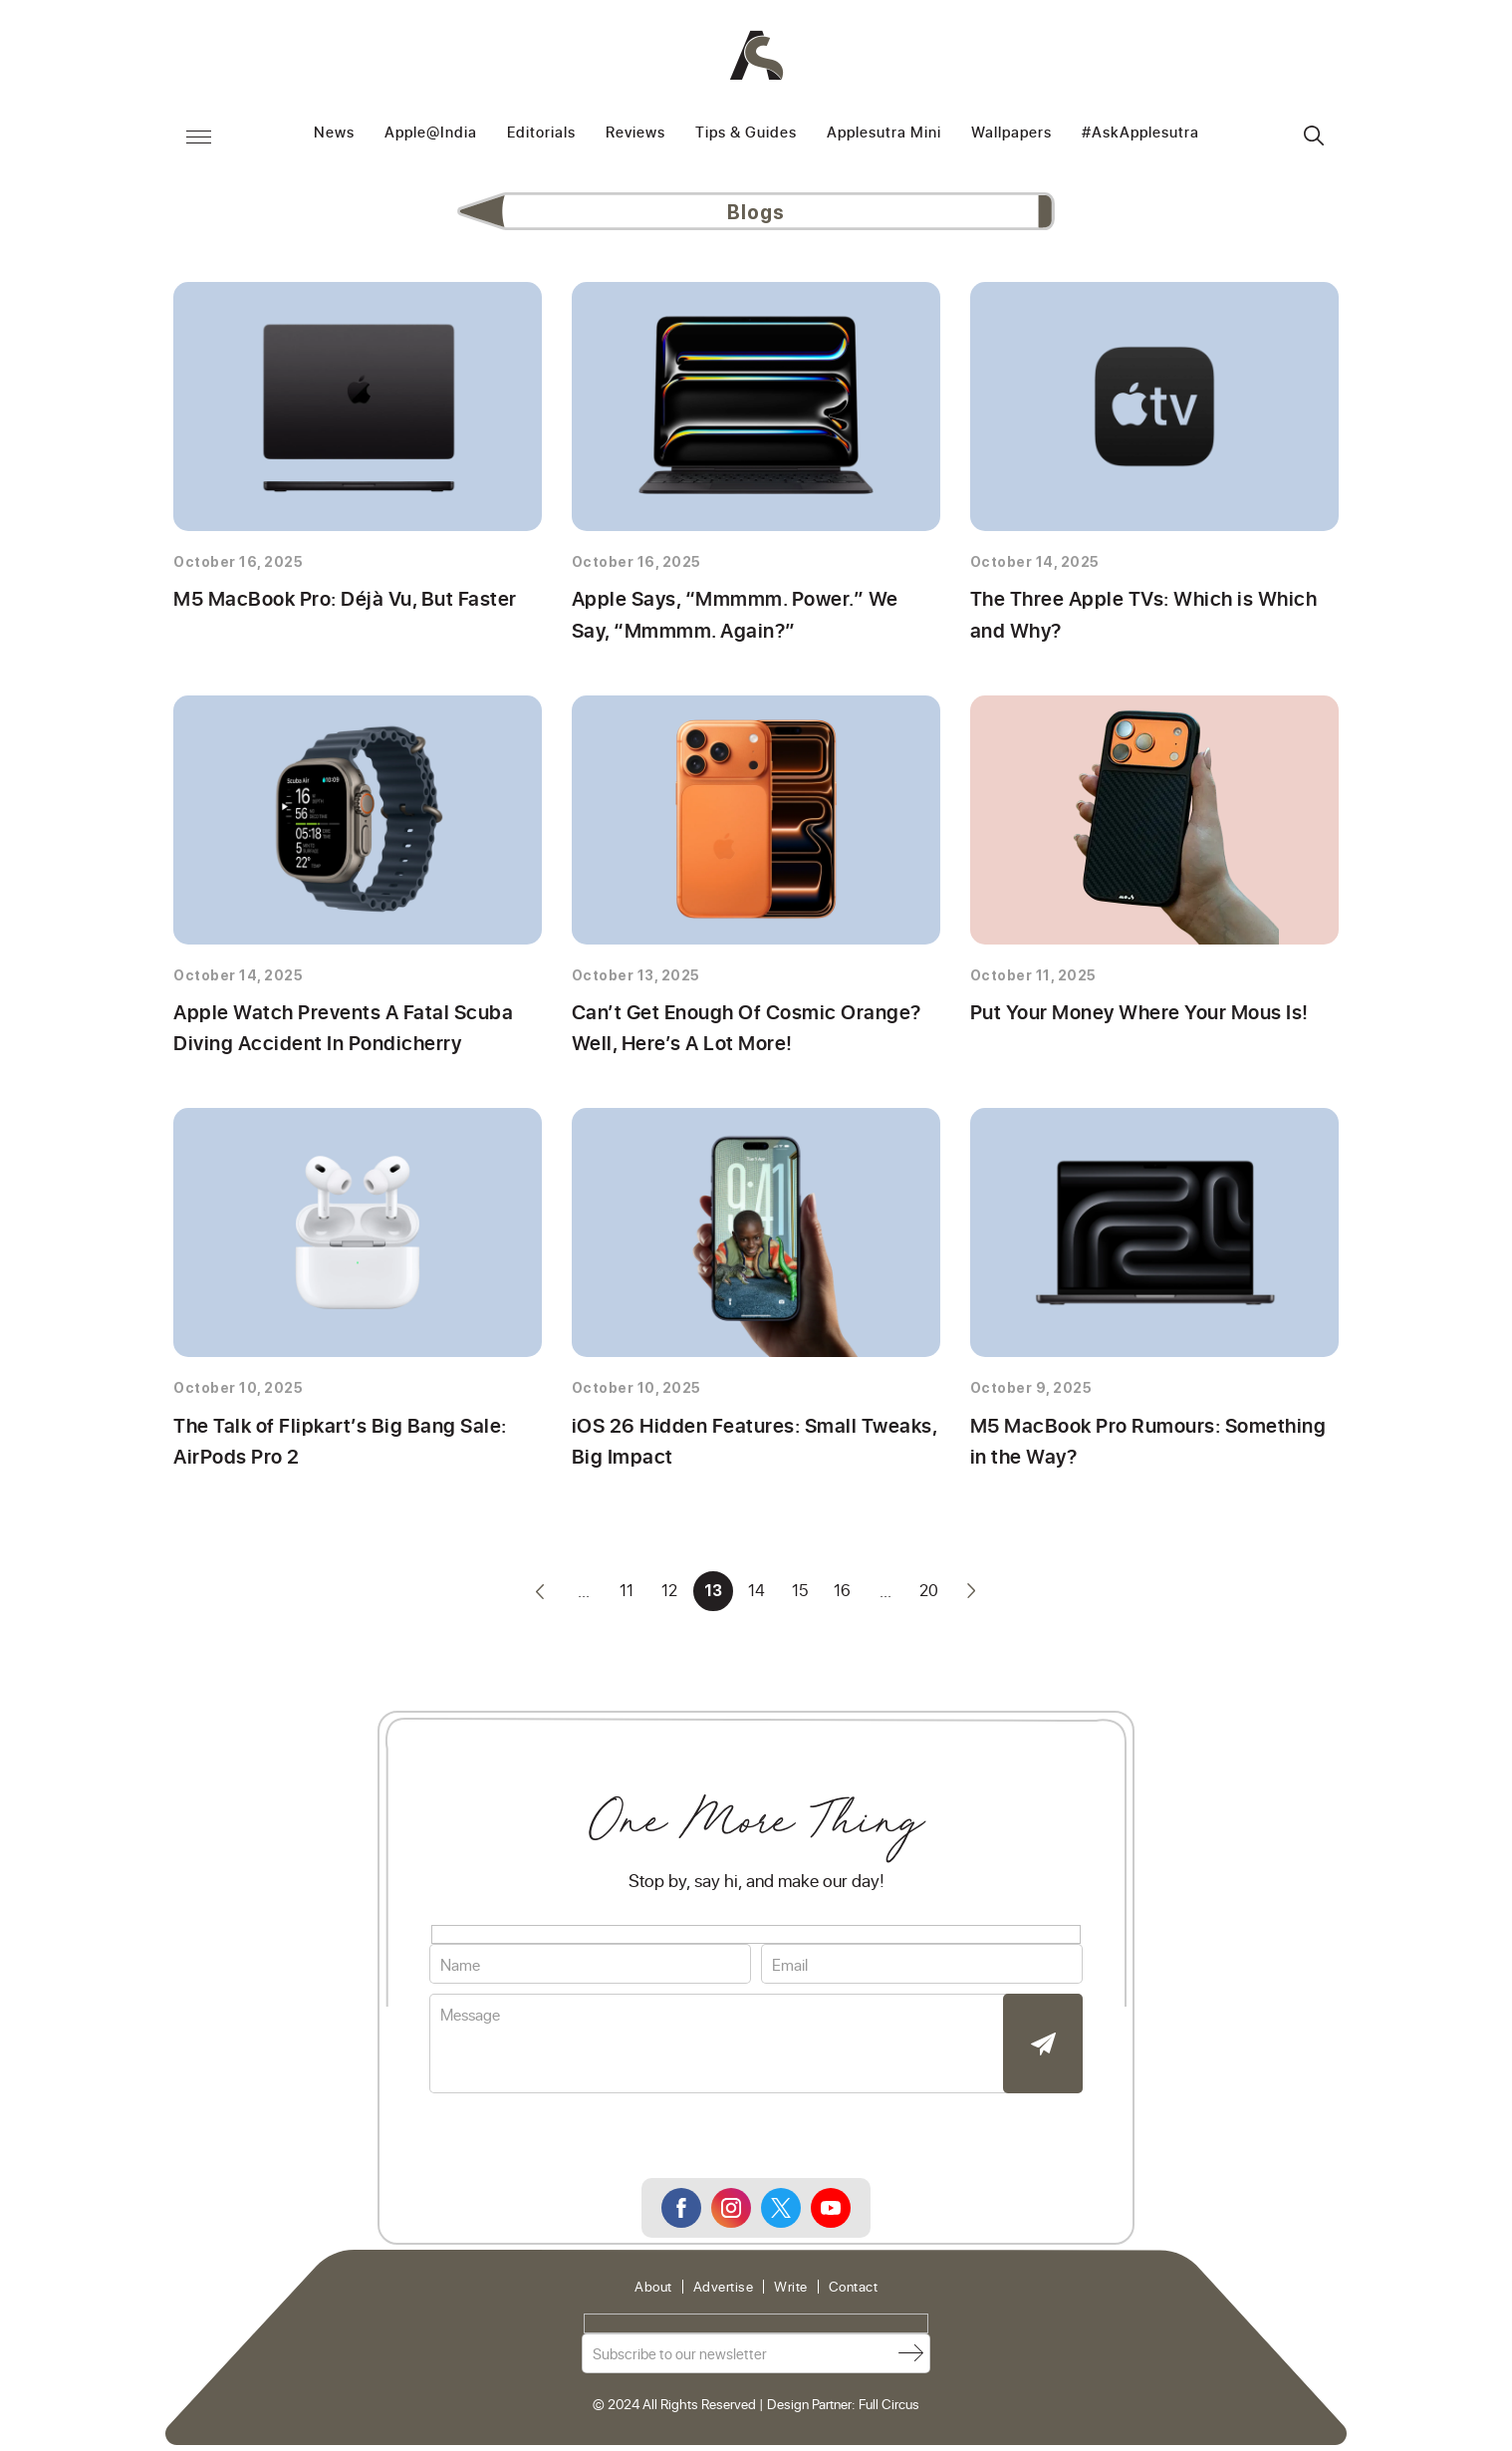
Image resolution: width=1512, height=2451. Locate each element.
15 (800, 1595)
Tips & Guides (746, 133)
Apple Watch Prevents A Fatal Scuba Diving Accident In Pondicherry (336, 1030)
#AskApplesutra (1140, 133)
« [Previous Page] (537, 1596)
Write (791, 2293)
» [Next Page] (975, 1596)
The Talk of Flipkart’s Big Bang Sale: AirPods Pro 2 (331, 1445)
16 (844, 1595)
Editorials (541, 133)
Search (1314, 135)
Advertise (723, 2293)
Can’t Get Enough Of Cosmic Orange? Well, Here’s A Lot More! (741, 1030)
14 (756, 1595)
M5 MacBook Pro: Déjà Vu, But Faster (340, 599)
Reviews (635, 133)
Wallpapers (1011, 133)
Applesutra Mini (884, 133)
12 (668, 1595)
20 (931, 1595)
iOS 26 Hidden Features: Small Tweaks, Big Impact (748, 1445)
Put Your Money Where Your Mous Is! (1141, 1014)
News (334, 133)
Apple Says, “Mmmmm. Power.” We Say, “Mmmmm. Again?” (754, 615)
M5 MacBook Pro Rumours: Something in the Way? (1145, 1445)
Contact (854, 2293)
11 (624, 1595)
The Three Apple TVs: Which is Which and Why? (1140, 615)
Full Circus (889, 2408)
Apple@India (430, 133)
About (653, 2293)
